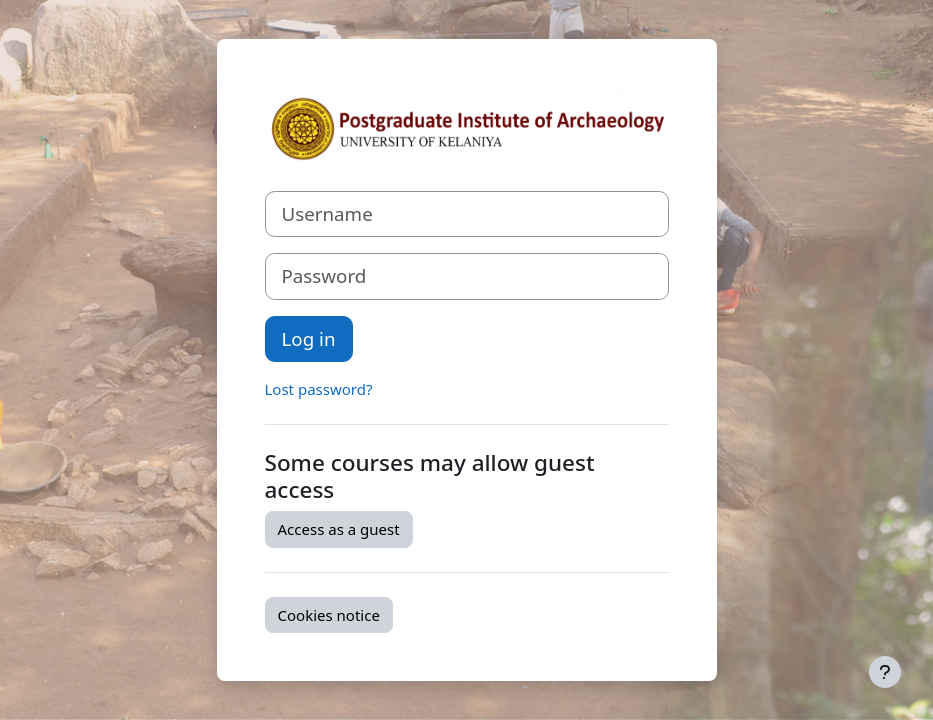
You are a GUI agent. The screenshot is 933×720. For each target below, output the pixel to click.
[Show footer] (885, 672)
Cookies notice (329, 615)
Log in (309, 338)
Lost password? (319, 389)
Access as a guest (339, 529)
